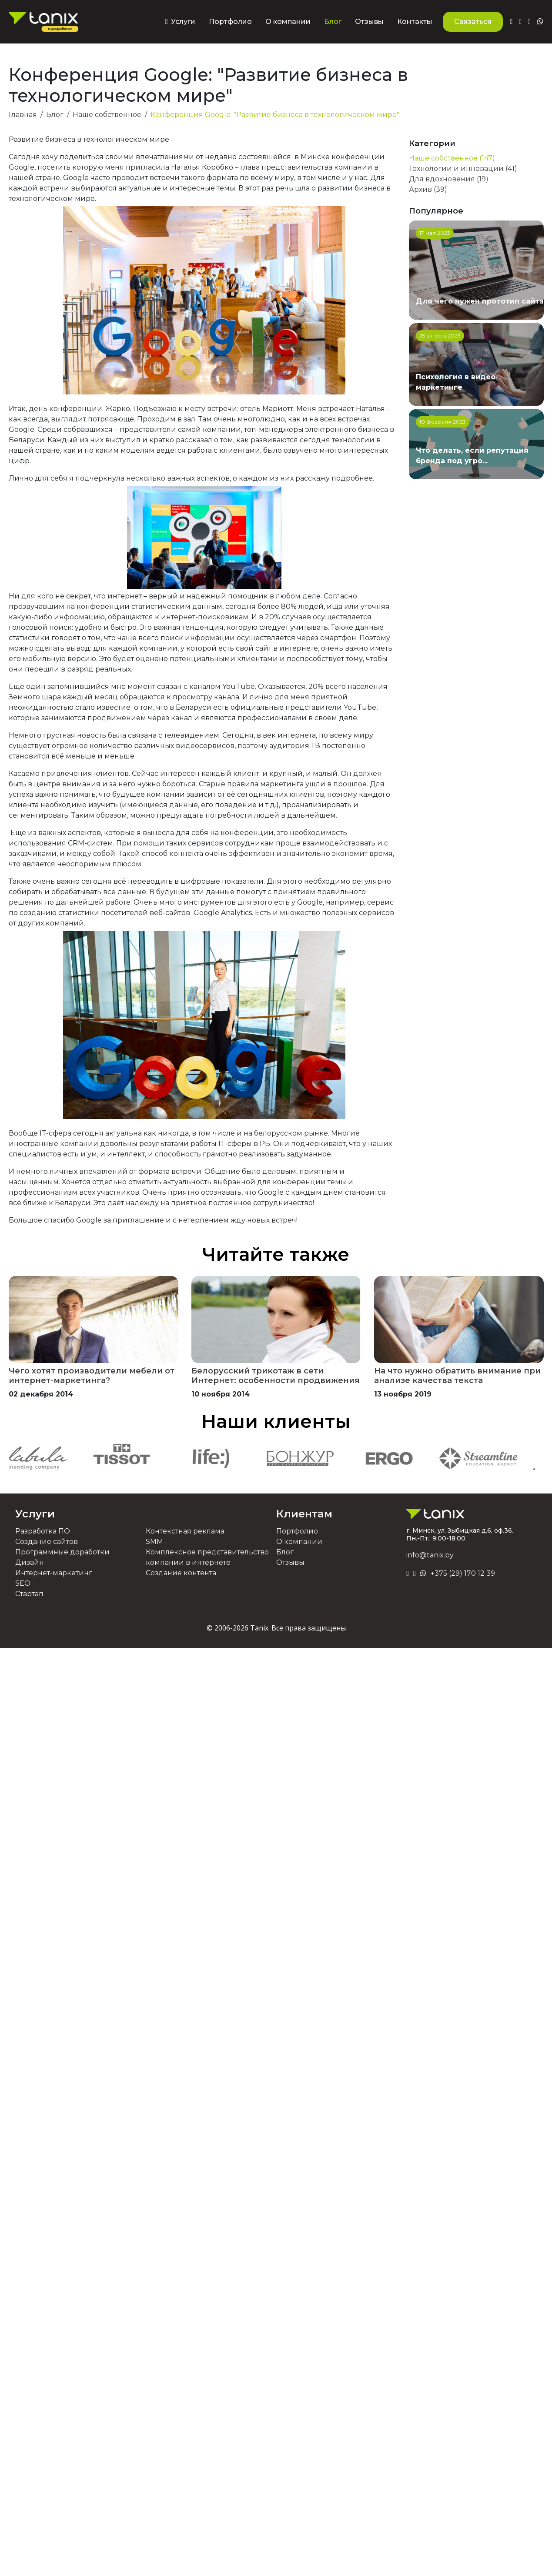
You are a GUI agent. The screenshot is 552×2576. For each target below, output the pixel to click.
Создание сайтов (46, 1541)
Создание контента (181, 1573)
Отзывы (369, 21)
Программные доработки (62, 1552)
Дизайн (29, 1562)
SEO (22, 1583)
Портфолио (230, 21)
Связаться (473, 21)
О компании (288, 21)
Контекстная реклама (185, 1531)
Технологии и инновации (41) (463, 168)
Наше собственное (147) (452, 158)
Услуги (35, 1513)
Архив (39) (428, 189)
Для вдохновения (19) (448, 179)
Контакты (414, 21)
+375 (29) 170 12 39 (463, 1573)
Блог (332, 21)
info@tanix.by (430, 1555)
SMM (154, 1541)
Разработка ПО (42, 1531)
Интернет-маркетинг (53, 1573)
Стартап (29, 1594)
